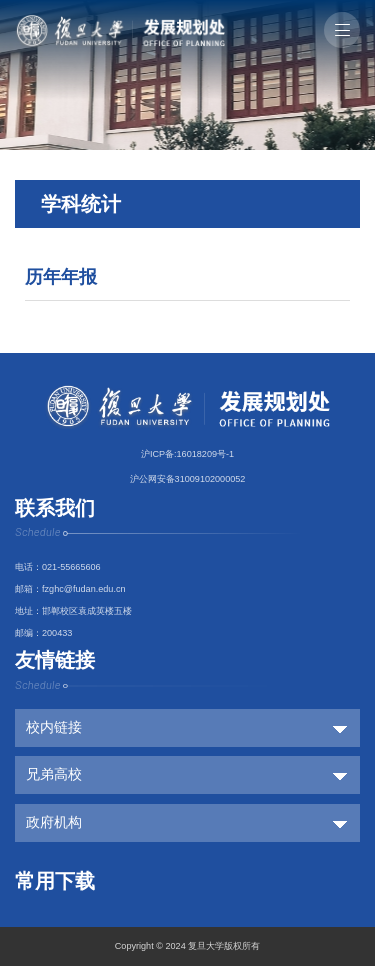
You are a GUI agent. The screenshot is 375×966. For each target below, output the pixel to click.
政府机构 (54, 822)
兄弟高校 (54, 774)
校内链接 (54, 727)
